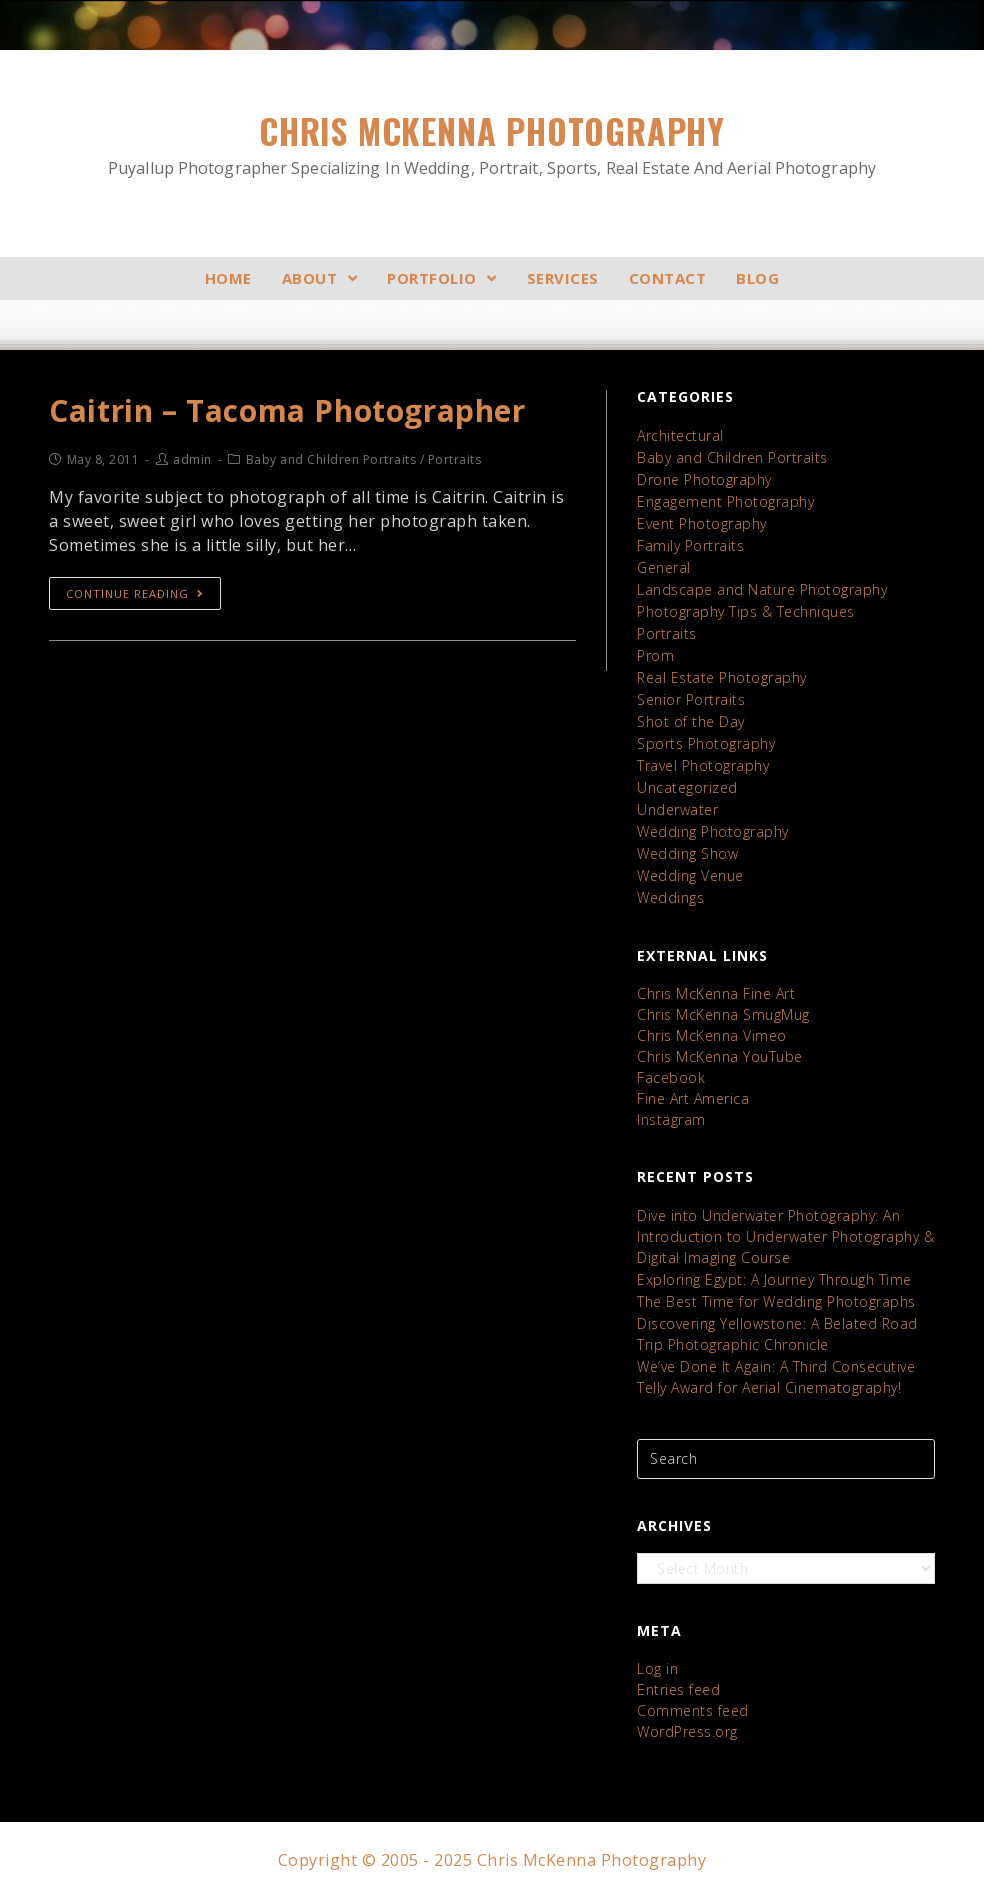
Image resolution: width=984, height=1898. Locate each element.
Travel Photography (703, 765)
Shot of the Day (691, 721)
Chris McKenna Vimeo (712, 1035)
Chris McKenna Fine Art (716, 993)
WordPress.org (687, 1731)
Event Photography (702, 523)
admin (192, 459)
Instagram (671, 1119)
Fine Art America (693, 1098)
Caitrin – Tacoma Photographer (287, 410)
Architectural (680, 435)
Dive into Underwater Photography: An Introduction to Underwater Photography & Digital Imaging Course (785, 1236)
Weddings (670, 897)
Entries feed (678, 1689)
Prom (655, 655)
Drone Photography (704, 479)
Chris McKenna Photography (492, 143)
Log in (657, 1668)
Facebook (671, 1077)
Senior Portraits (691, 699)
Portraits (667, 633)
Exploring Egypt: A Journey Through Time (774, 1279)
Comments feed (693, 1710)
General (664, 567)
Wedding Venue (690, 875)
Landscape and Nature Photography (762, 589)
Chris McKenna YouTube (720, 1056)
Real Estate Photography (722, 677)
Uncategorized (687, 787)
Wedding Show (687, 853)
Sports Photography (706, 743)
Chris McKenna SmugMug (723, 1014)
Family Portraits (690, 545)
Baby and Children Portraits (732, 457)
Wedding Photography (713, 831)
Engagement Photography (725, 501)
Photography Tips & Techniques (746, 611)
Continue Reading (135, 593)
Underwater (677, 809)
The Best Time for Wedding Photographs (776, 1301)
